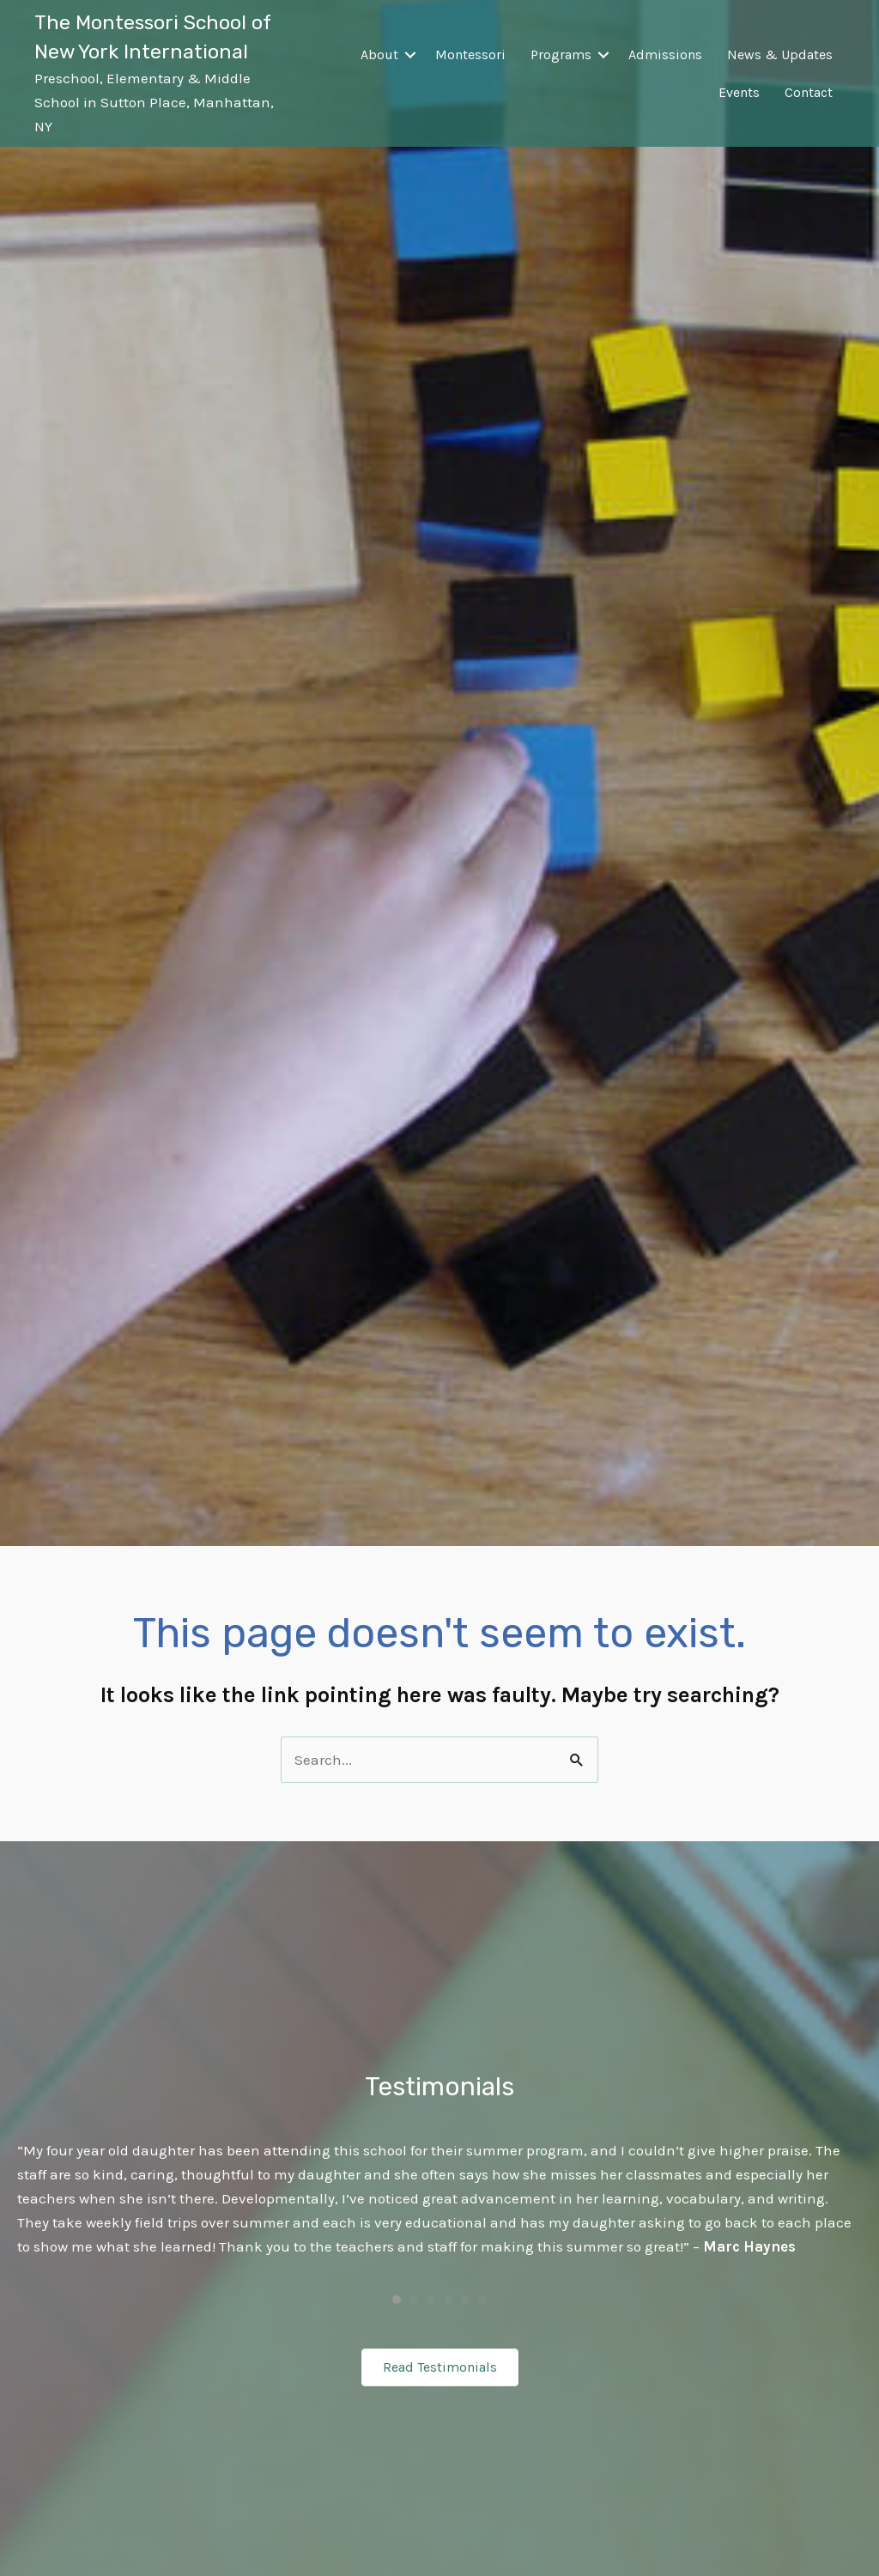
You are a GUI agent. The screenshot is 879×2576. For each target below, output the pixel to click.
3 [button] (431, 2299)
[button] (410, 55)
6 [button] (482, 2299)
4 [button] (448, 2299)
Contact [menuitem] (809, 92)
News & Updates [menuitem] (780, 54)
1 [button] (396, 2299)
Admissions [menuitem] (665, 54)
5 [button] (465, 2299)
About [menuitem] (379, 54)
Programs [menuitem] (560, 54)
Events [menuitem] (739, 92)
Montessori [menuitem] (470, 54)
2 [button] (413, 2299)
